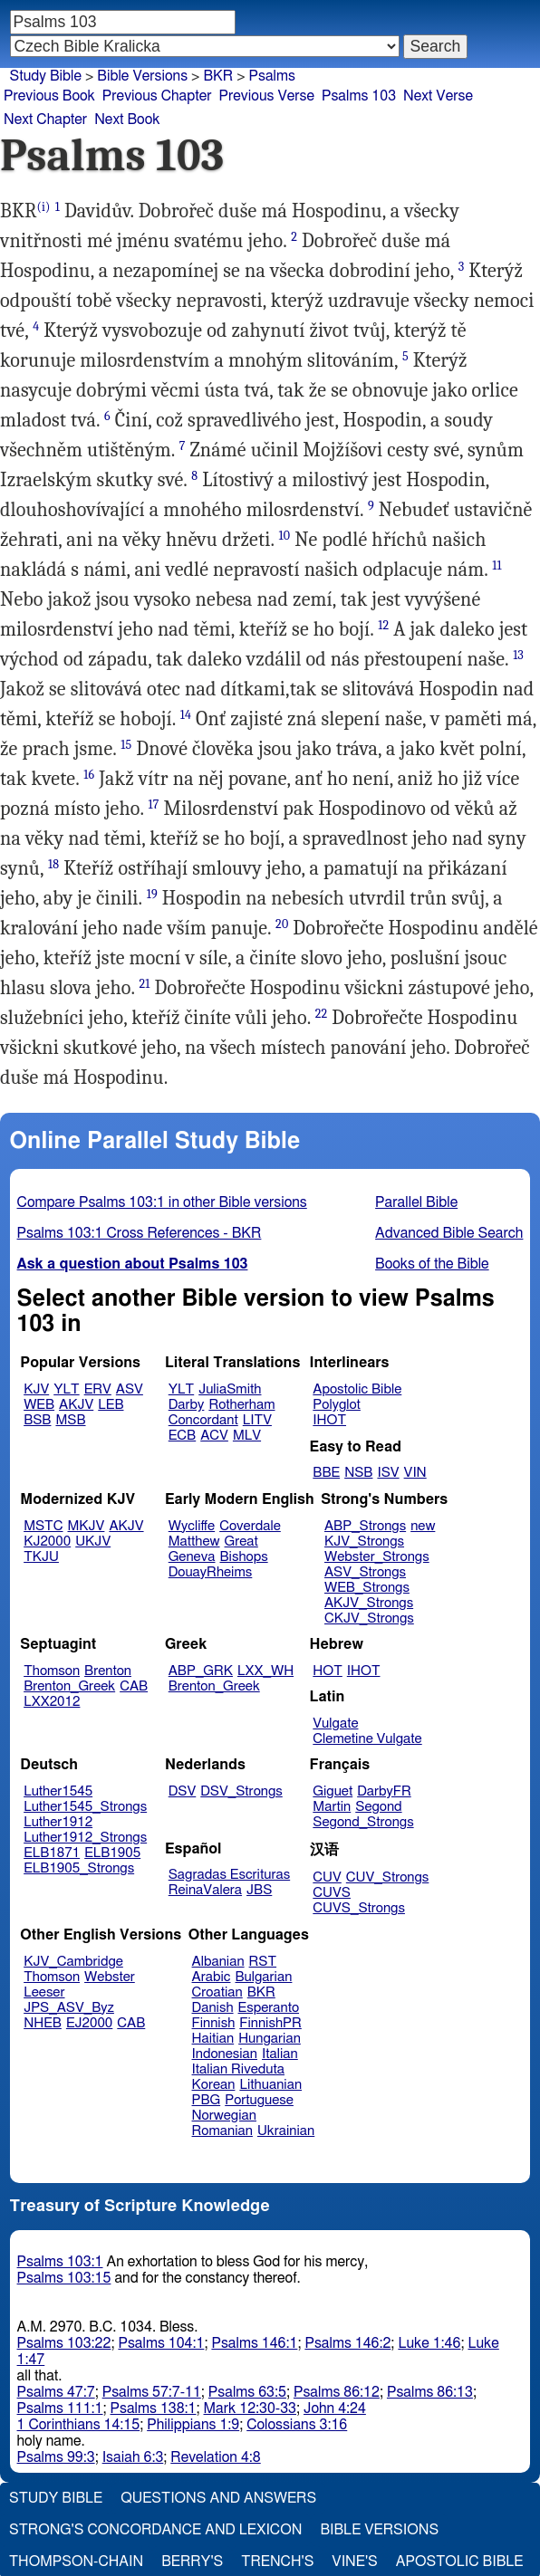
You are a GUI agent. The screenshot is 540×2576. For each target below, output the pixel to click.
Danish (213, 2008)
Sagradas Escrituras (229, 1875)
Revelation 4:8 (215, 2457)
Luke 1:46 (429, 2343)
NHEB (43, 2023)
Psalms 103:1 (60, 2262)
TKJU (41, 1557)
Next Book (126, 119)
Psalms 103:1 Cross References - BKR (139, 1233)
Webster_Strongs (376, 1557)
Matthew (194, 1541)
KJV (36, 1389)
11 (496, 565)
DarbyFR (384, 1791)
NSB (358, 1473)
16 (88, 774)
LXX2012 (52, 1702)
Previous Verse (266, 96)
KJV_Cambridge (73, 1961)
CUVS (332, 1893)
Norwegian (224, 2115)
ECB (182, 1435)
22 (321, 1013)
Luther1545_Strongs (85, 1807)
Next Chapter (45, 119)
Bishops (243, 1557)
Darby (187, 1405)
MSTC (43, 1526)
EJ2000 (89, 2023)
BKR (218, 76)
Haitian (213, 2038)
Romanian (222, 2131)
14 (185, 715)
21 (145, 983)
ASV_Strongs (365, 1572)
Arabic (211, 1977)
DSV (183, 1791)
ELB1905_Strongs (79, 1868)
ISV (388, 1473)
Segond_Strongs (363, 1822)
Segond (378, 1807)
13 (518, 655)
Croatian (217, 1992)
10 (285, 535)
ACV (214, 1435)
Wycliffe (192, 1526)
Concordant (203, 1420)
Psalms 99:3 (56, 2457)
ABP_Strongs (365, 1526)
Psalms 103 (359, 96)
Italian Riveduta (238, 2069)
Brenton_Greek (69, 1686)
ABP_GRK (201, 1671)
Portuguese (259, 2100)
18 (53, 864)
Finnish (214, 2023)
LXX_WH (265, 1671)
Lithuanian (270, 2085)
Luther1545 (58, 1791)
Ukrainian (285, 2131)
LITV (257, 1420)
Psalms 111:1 (60, 2408)
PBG (206, 2100)
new (422, 1526)
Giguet (332, 1791)
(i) (44, 207)
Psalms (272, 76)
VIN (415, 1473)
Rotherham (241, 1405)
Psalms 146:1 (254, 2343)
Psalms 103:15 (64, 2278)
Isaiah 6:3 (133, 2457)
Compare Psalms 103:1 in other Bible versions (162, 1202)
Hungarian (269, 2038)
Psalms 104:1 (161, 2343)
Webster (109, 1977)
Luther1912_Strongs (85, 1837)
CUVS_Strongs (359, 1908)
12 (383, 625)
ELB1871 (52, 1853)
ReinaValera (205, 1890)
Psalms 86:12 (337, 2392)
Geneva (192, 1557)
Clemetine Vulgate (367, 1739)
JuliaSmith (229, 1389)
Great (241, 1541)
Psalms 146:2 (347, 2343)
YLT (66, 1389)
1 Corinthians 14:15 (78, 2425)
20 (281, 924)
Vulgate (335, 1723)
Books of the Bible (432, 1264)
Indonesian (225, 2054)
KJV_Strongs (364, 1541)
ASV (129, 1389)
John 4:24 (335, 2408)
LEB (110, 1405)
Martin (332, 1807)
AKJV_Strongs (368, 1603)
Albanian (218, 1961)
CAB (134, 1686)
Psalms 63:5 (247, 2392)
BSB (37, 1420)
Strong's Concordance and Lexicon (155, 2530)
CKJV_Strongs (369, 1618)
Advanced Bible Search (449, 1233)
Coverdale (250, 1526)
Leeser (44, 1992)
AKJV (76, 1405)
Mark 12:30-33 (250, 2408)
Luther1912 (58, 1822)
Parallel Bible (416, 1202)
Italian (280, 2054)
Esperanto (269, 2008)
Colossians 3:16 (296, 2425)
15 (126, 744)
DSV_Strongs (241, 1791)
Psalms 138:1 (154, 2408)
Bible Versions (142, 76)
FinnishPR (270, 2023)
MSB (70, 1420)
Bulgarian (263, 1977)
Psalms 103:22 (64, 2343)
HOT (327, 1671)
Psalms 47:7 (56, 2392)
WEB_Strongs (367, 1587)
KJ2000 (47, 1541)
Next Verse (438, 96)
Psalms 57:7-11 (151, 2392)
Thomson (52, 1671)
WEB (39, 1405)
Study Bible (46, 76)
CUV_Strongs (387, 1877)
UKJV (93, 1541)
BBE (326, 1473)
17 (153, 804)
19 (152, 894)
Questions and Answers (218, 2498)
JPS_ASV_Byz (69, 2008)
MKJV (86, 1526)
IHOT (329, 1420)
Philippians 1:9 (193, 2425)
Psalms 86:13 (430, 2392)
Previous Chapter (157, 96)
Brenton (107, 1671)
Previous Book (49, 96)
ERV (97, 1389)
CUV (327, 1877)
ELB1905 (112, 1853)
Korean (214, 2085)
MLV (247, 1435)
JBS (259, 1890)
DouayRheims (211, 1572)
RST (263, 1961)
